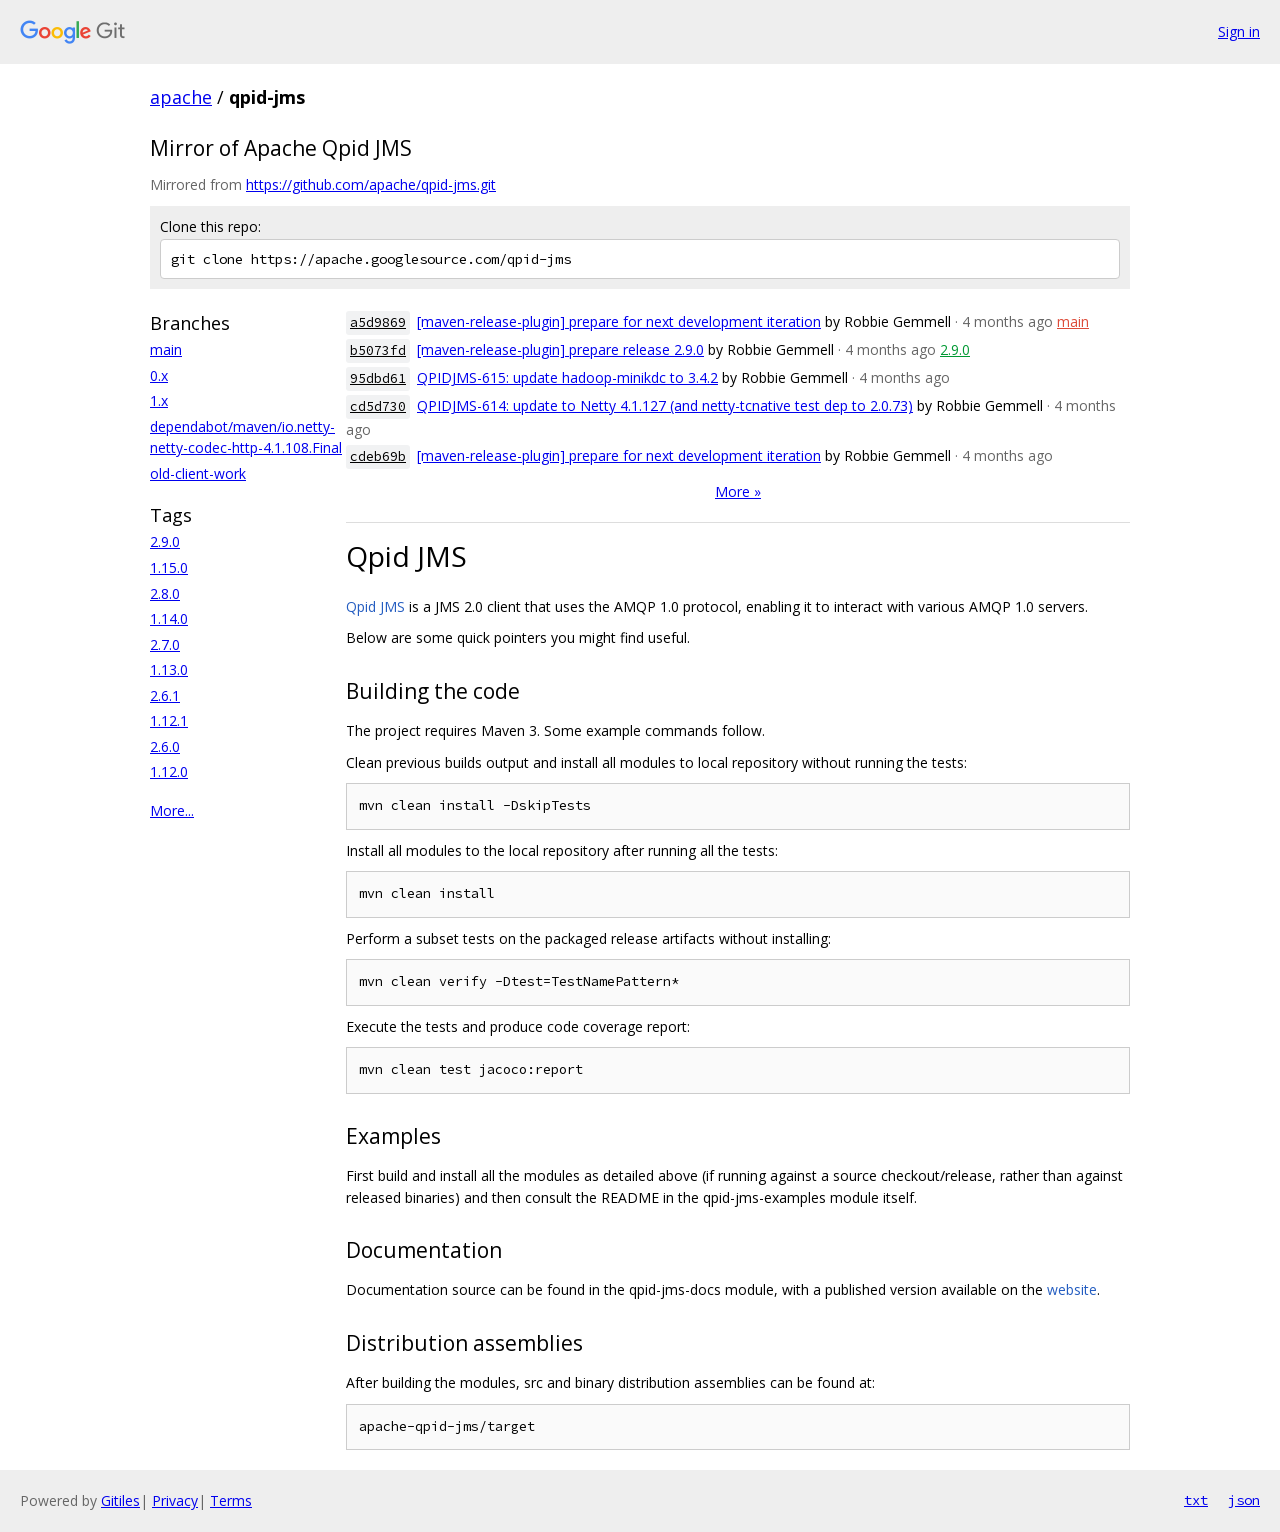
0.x (159, 375)
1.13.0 (169, 669)
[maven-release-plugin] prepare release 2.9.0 (560, 349)
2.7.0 (165, 644)
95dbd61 (378, 378)
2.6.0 (165, 746)
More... (172, 810)
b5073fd (378, 350)
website (1072, 1289)
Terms (231, 1500)
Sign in (1239, 31)
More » (738, 491)
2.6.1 (165, 695)
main (166, 349)
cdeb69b (378, 456)
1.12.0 (169, 771)
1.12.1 (169, 720)
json (1244, 1500)
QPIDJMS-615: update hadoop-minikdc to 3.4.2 (567, 377)
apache (181, 97)
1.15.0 (169, 567)
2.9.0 (165, 541)
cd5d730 (378, 406)
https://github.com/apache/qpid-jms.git (371, 184)
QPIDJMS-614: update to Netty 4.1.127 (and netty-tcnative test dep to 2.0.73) (665, 405)
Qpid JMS (375, 606)
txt (1196, 1500)
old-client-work (198, 473)
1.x (159, 400)
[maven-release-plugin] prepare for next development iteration (619, 321)
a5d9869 (378, 322)
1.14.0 (169, 618)
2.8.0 (165, 593)
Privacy (175, 1500)
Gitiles (120, 1500)
